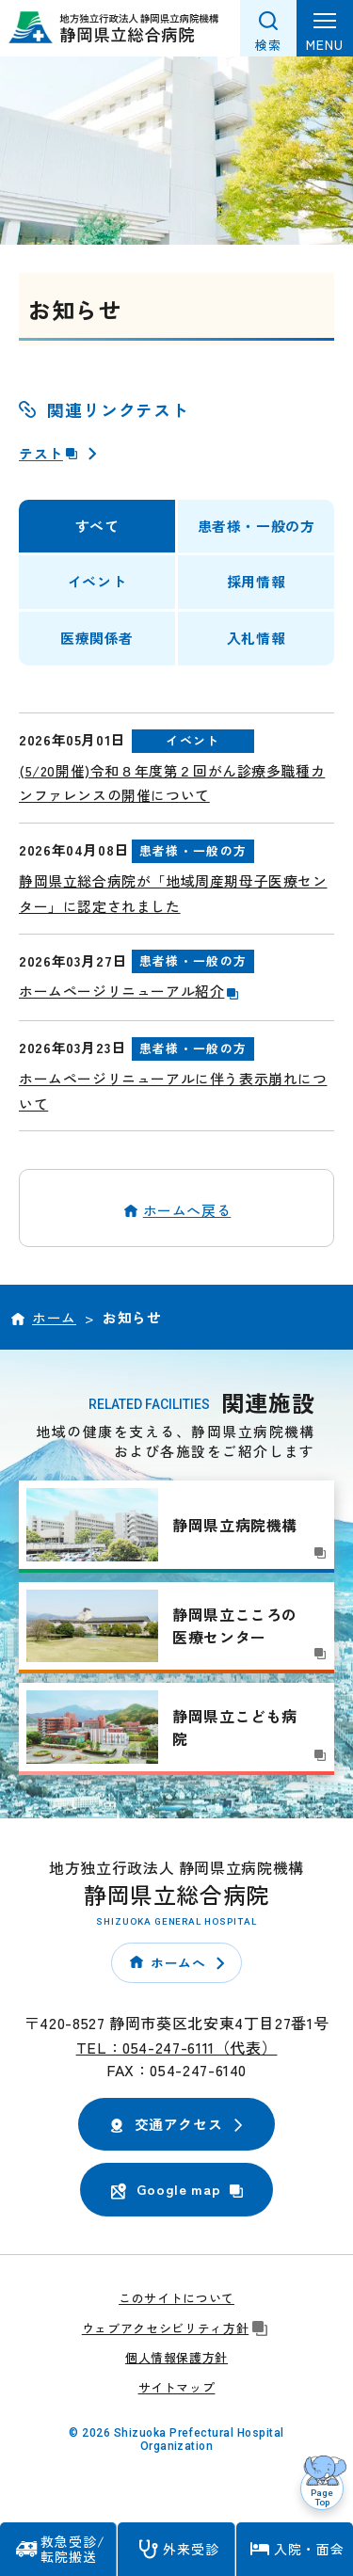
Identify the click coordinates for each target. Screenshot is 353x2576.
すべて (97, 526)
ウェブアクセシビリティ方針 (176, 2328)
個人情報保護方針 (176, 2357)
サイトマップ (177, 2387)
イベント (97, 581)
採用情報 (256, 581)
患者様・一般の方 (256, 526)
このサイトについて (176, 2298)
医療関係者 (97, 638)
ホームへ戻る (187, 1210)
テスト (49, 453)
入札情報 (256, 638)
